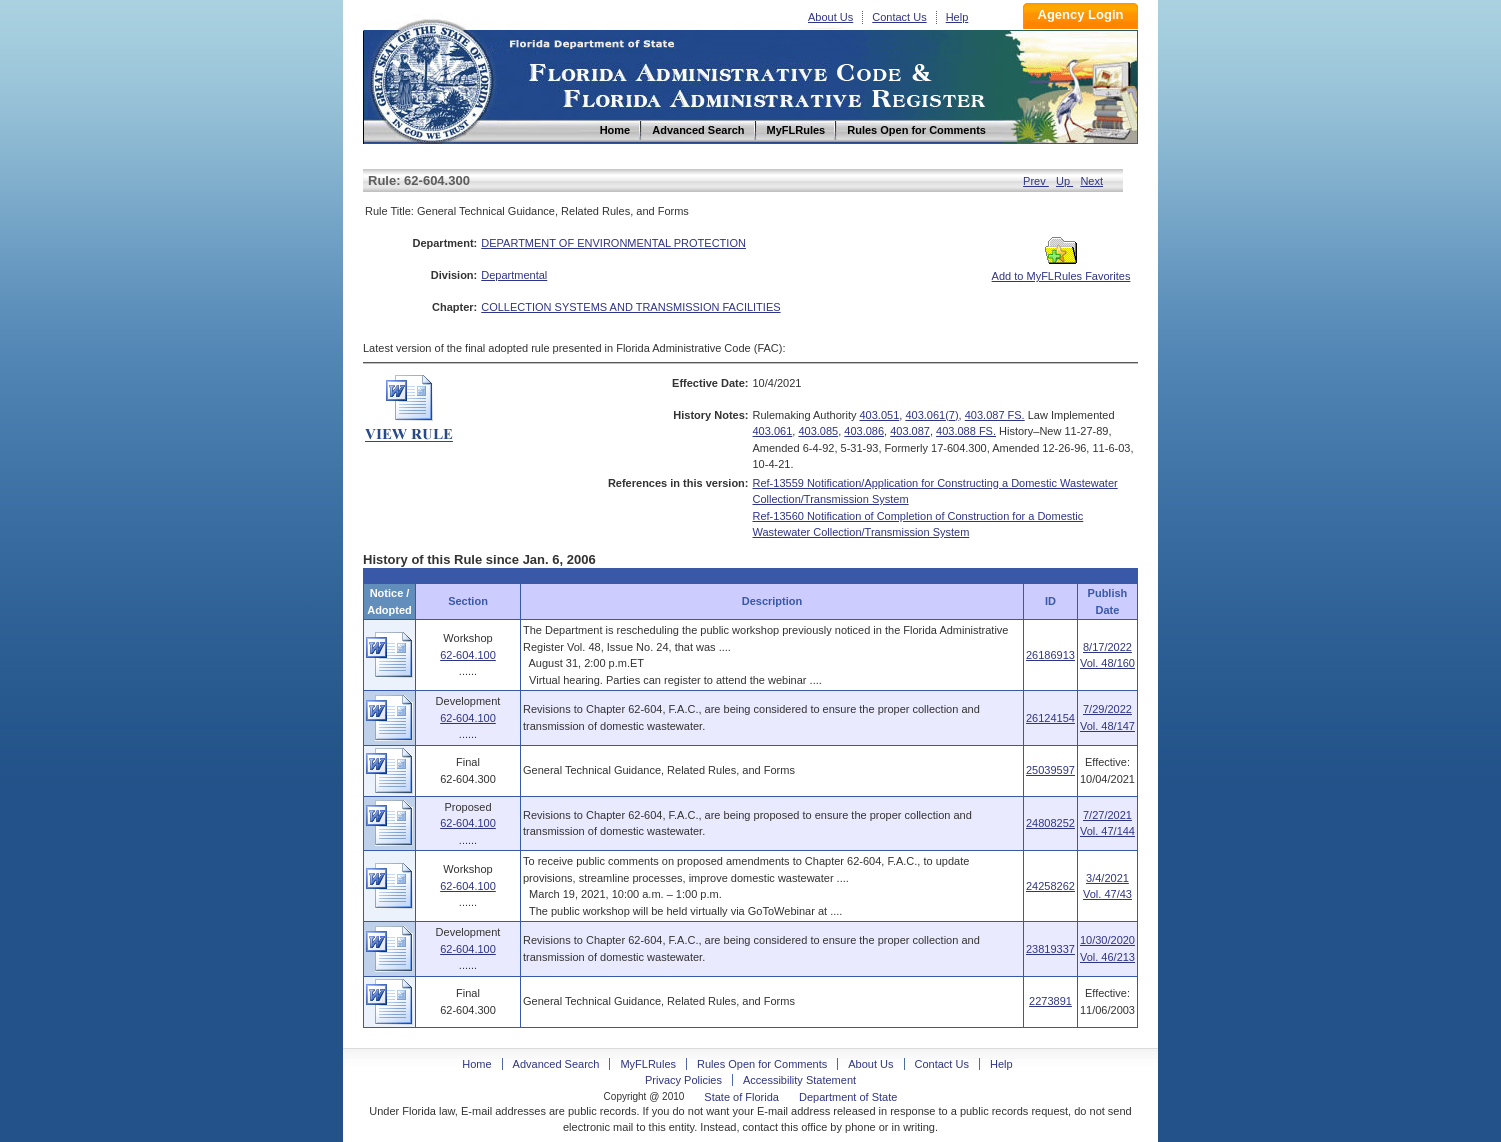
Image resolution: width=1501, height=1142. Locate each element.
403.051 (880, 415)
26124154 (1050, 718)
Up (1064, 181)
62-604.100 (468, 655)
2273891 (1050, 1001)
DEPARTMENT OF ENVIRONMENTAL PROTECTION (613, 243)
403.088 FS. (966, 431)
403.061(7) (931, 415)
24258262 (1050, 886)
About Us (830, 17)
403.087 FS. (995, 415)
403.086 (864, 431)
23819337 (1050, 949)
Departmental (514, 275)
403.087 (910, 431)
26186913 (1050, 655)
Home (431, 78)
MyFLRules (648, 1064)
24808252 (1050, 823)
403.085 (818, 431)
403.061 (773, 431)
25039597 (1050, 770)
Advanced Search (556, 1064)
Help (957, 17)
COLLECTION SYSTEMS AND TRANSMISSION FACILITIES (630, 307)
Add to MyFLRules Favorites (1061, 270)
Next (1091, 181)
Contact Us (899, 17)
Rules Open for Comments (762, 1064)
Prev (1036, 181)
